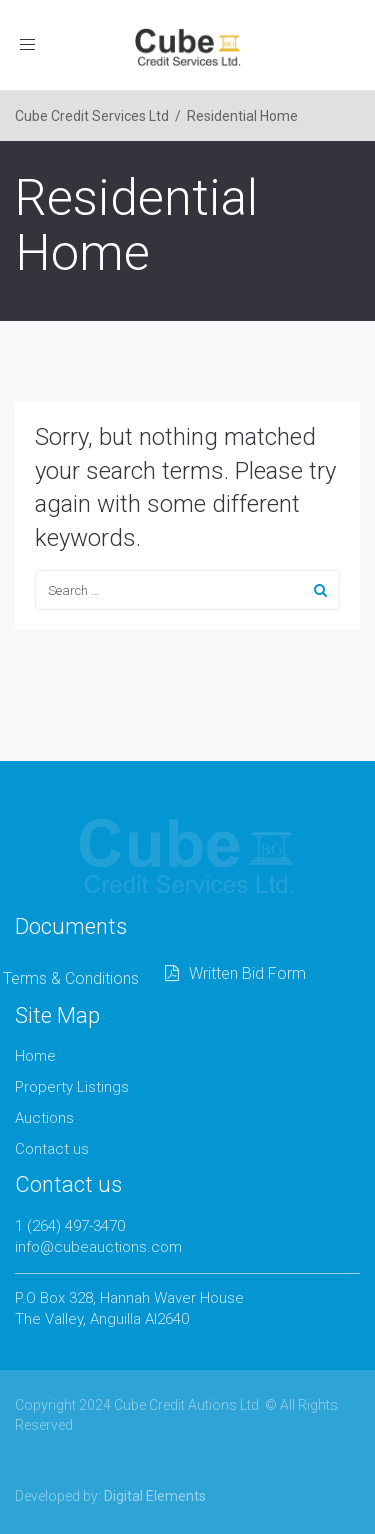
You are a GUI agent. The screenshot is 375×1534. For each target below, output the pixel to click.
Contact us (52, 1149)
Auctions (44, 1118)
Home (35, 1056)
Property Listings (72, 1087)
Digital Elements (155, 1496)
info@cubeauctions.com (98, 1247)
